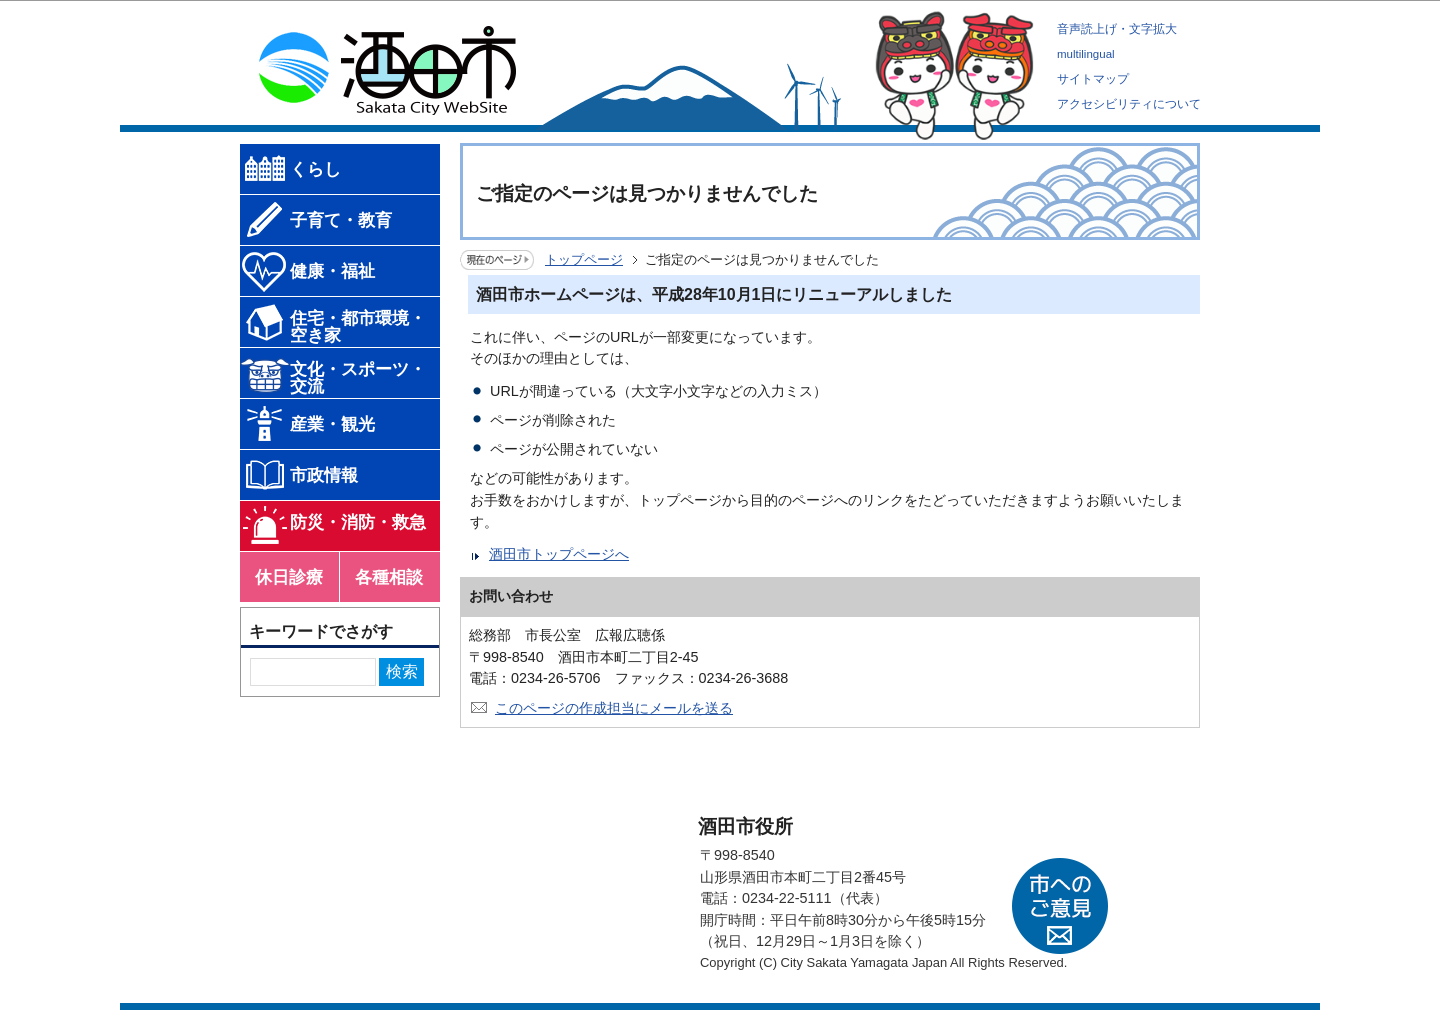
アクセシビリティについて (1129, 104)
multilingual (1086, 54)
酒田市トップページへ (559, 554)
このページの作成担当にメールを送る (614, 708)
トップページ (584, 259)
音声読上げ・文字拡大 (1117, 29)
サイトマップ (1093, 79)
